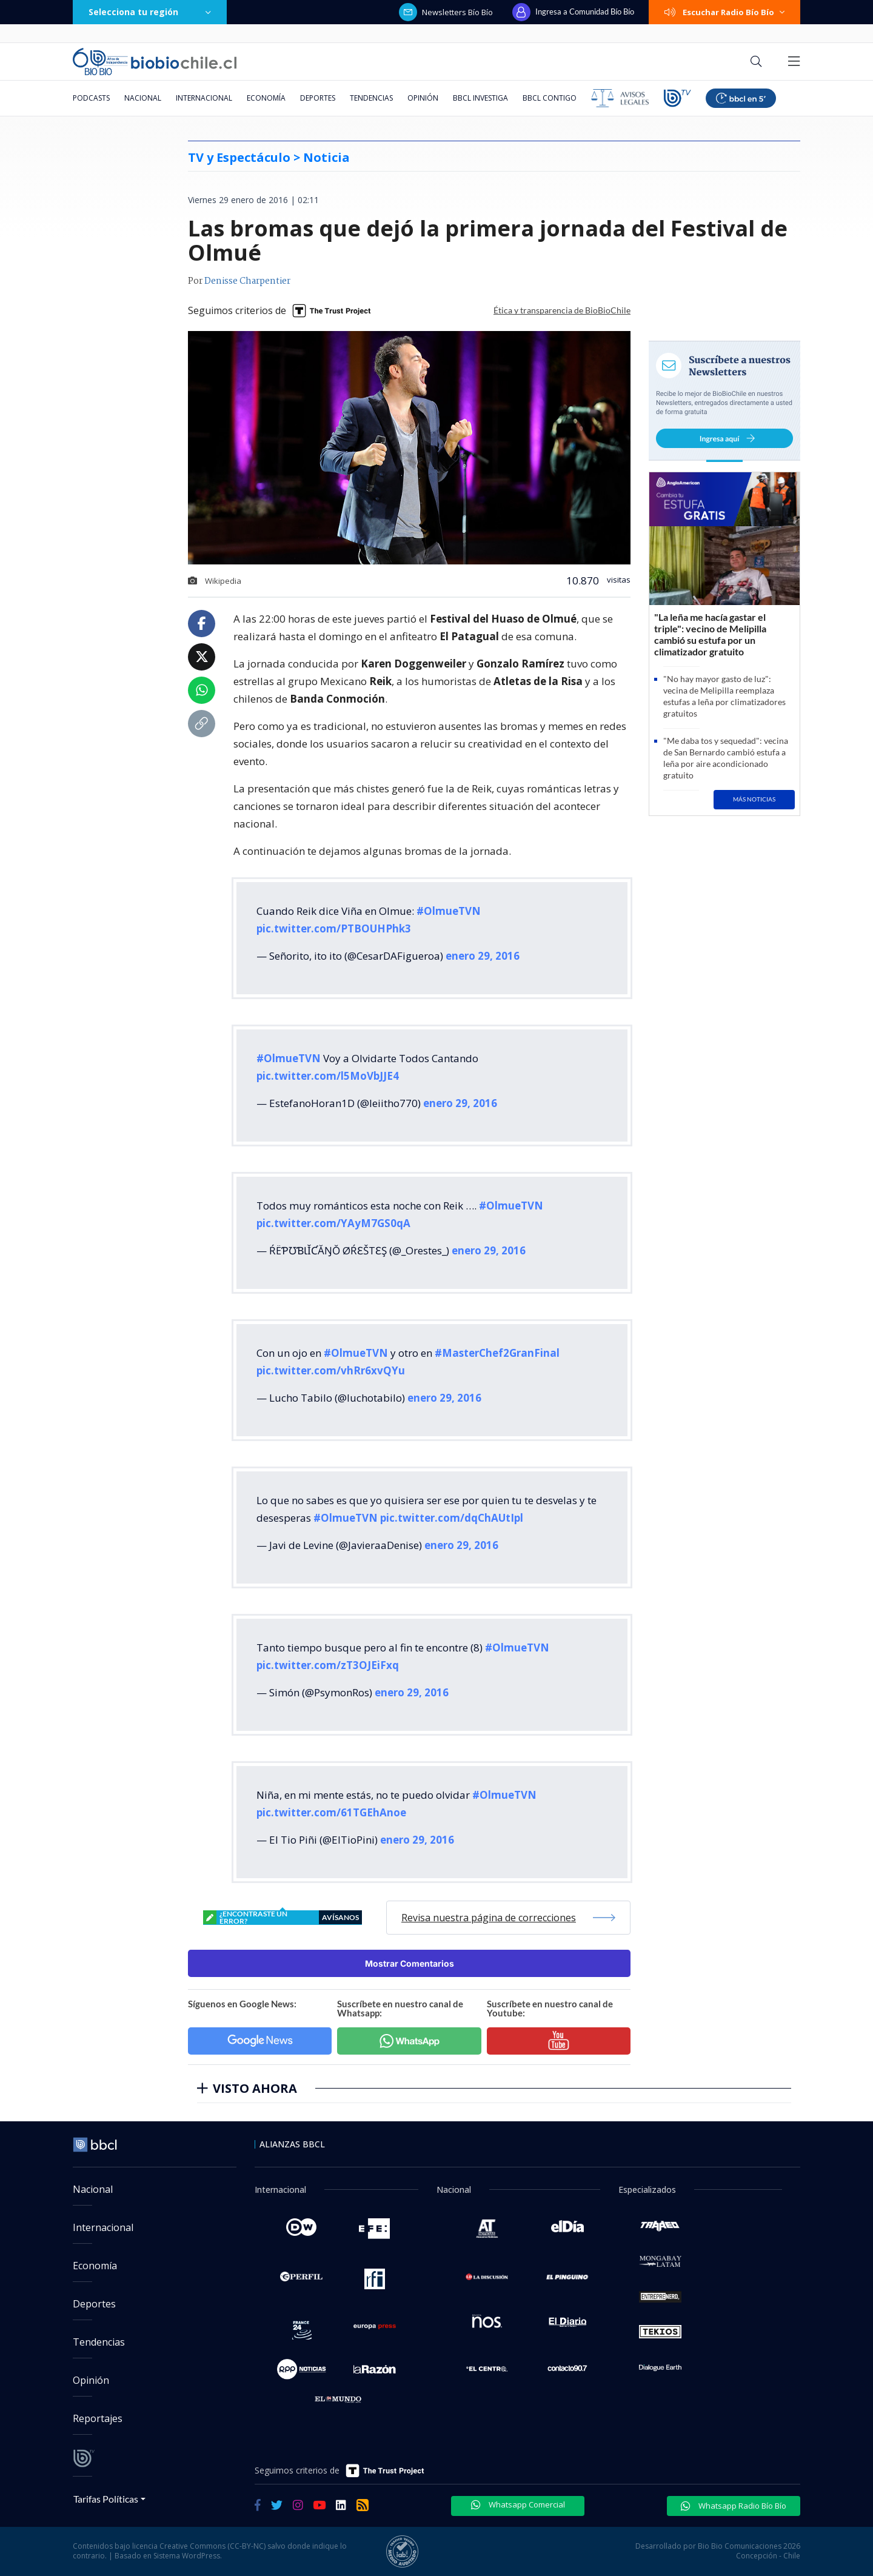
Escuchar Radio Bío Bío (724, 12)
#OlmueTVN (448, 911)
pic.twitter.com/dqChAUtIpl (451, 1518)
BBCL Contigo (550, 98)
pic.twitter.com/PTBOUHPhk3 (333, 928)
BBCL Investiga (480, 98)
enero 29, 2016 (483, 956)
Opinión (422, 98)
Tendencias (371, 98)
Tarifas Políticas (105, 2498)
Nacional (142, 98)
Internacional (204, 98)
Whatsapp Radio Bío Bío (733, 2505)
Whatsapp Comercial (518, 2504)
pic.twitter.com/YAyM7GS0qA (333, 1223)
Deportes (317, 98)
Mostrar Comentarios (409, 1963)
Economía (266, 98)
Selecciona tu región (150, 12)
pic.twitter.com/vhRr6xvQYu (330, 1370)
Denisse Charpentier (247, 281)
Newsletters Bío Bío (446, 12)
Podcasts (91, 98)
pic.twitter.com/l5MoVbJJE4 (327, 1076)
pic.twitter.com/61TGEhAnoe (331, 1812)
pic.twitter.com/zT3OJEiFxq (327, 1665)
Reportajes (97, 2418)
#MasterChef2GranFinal (497, 1353)
